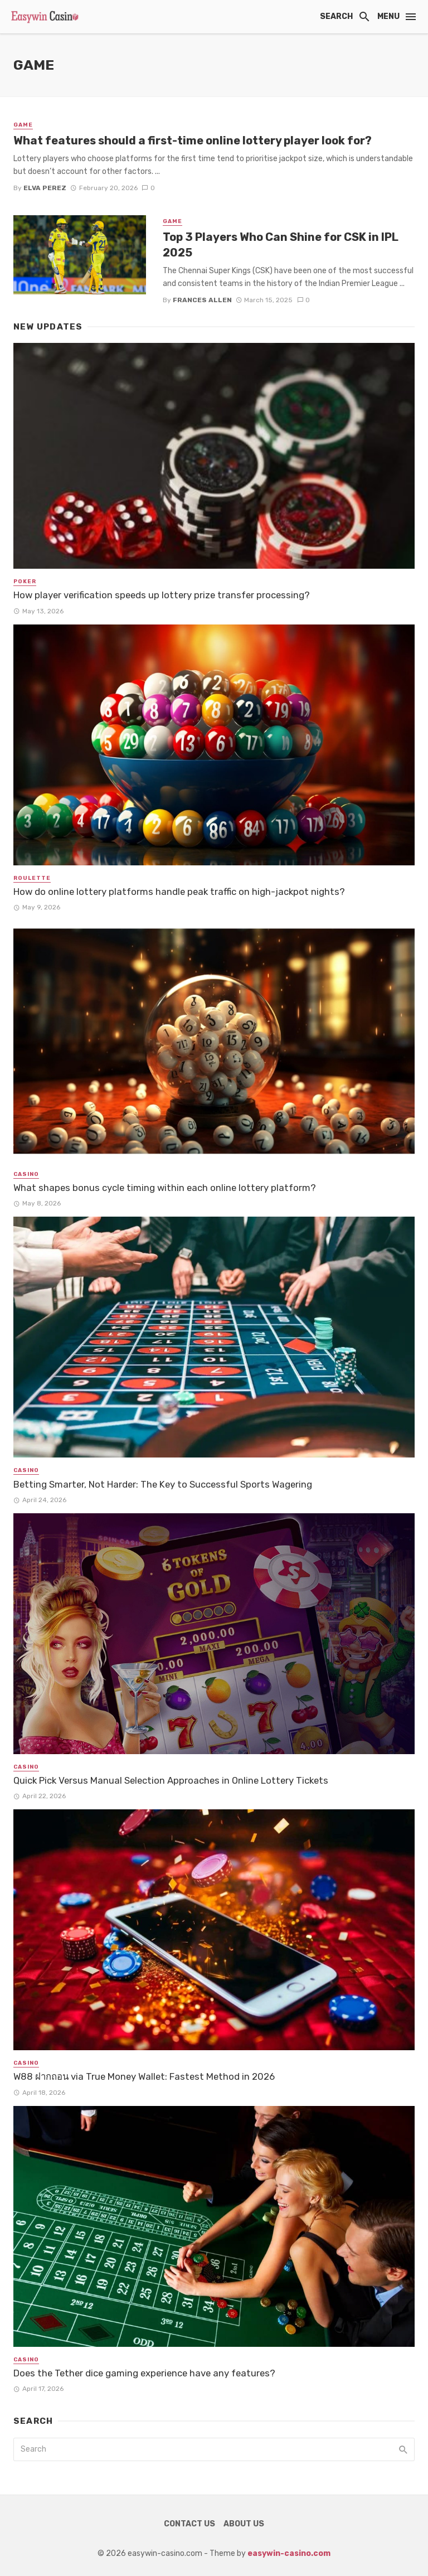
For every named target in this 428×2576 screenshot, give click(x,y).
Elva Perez (44, 188)
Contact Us (189, 2524)
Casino (26, 1174)
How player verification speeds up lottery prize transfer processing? (161, 595)
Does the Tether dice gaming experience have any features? (144, 2373)
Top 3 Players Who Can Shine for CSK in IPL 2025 (280, 244)
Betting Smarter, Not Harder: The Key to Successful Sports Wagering (162, 1484)
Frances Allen (202, 300)
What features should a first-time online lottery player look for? (192, 140)
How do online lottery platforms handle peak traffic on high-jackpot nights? (179, 891)
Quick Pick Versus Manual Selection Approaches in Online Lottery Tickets (170, 1780)
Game (23, 125)
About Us (243, 2524)
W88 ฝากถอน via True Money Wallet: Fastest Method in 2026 (144, 2076)
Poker (24, 581)
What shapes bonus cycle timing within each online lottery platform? (164, 1187)
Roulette (32, 878)
